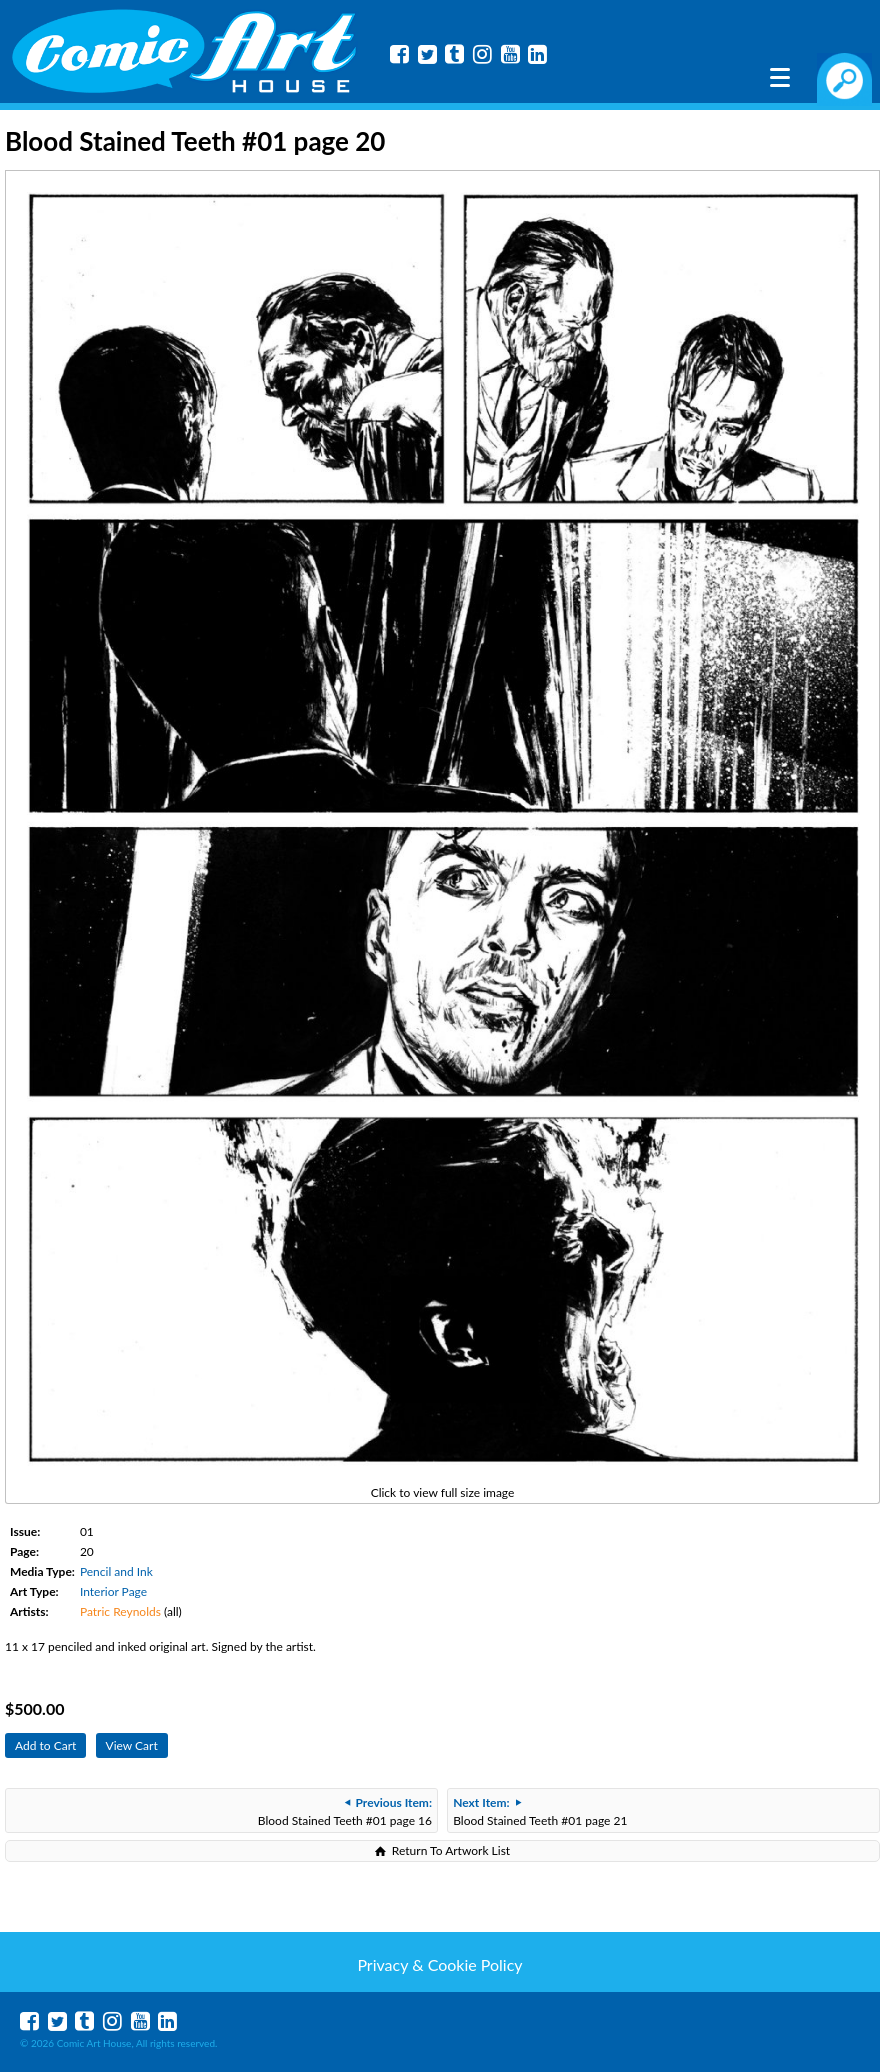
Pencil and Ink (116, 1571)
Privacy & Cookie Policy (439, 1964)
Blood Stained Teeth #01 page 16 (345, 1811)
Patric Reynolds (120, 1611)
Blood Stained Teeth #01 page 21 (540, 1811)
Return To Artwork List (451, 1850)
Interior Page (113, 1591)
